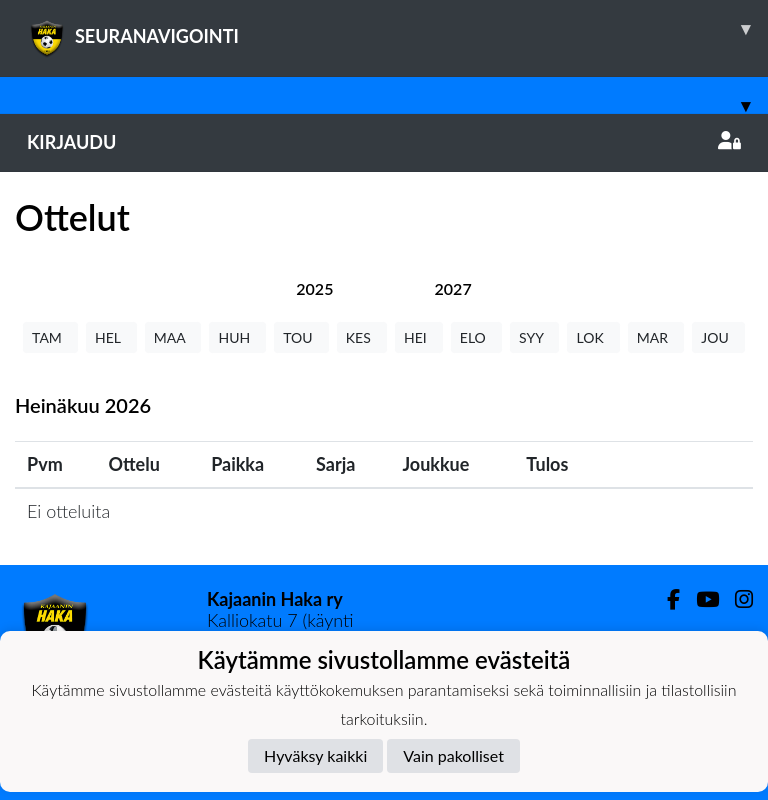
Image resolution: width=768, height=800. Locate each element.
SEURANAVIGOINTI (397, 29)
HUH (237, 337)
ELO (476, 337)
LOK (593, 337)
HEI (419, 337)
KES (362, 337)
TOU (301, 337)
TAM (50, 337)
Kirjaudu (384, 142)
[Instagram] (736, 599)
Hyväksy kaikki (315, 755)
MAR (656, 337)
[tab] (314, 288)
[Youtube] (699, 599)
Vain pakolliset (453, 755)
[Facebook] (665, 599)
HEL (111, 337)
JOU (718, 337)
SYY (534, 337)
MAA (173, 337)
